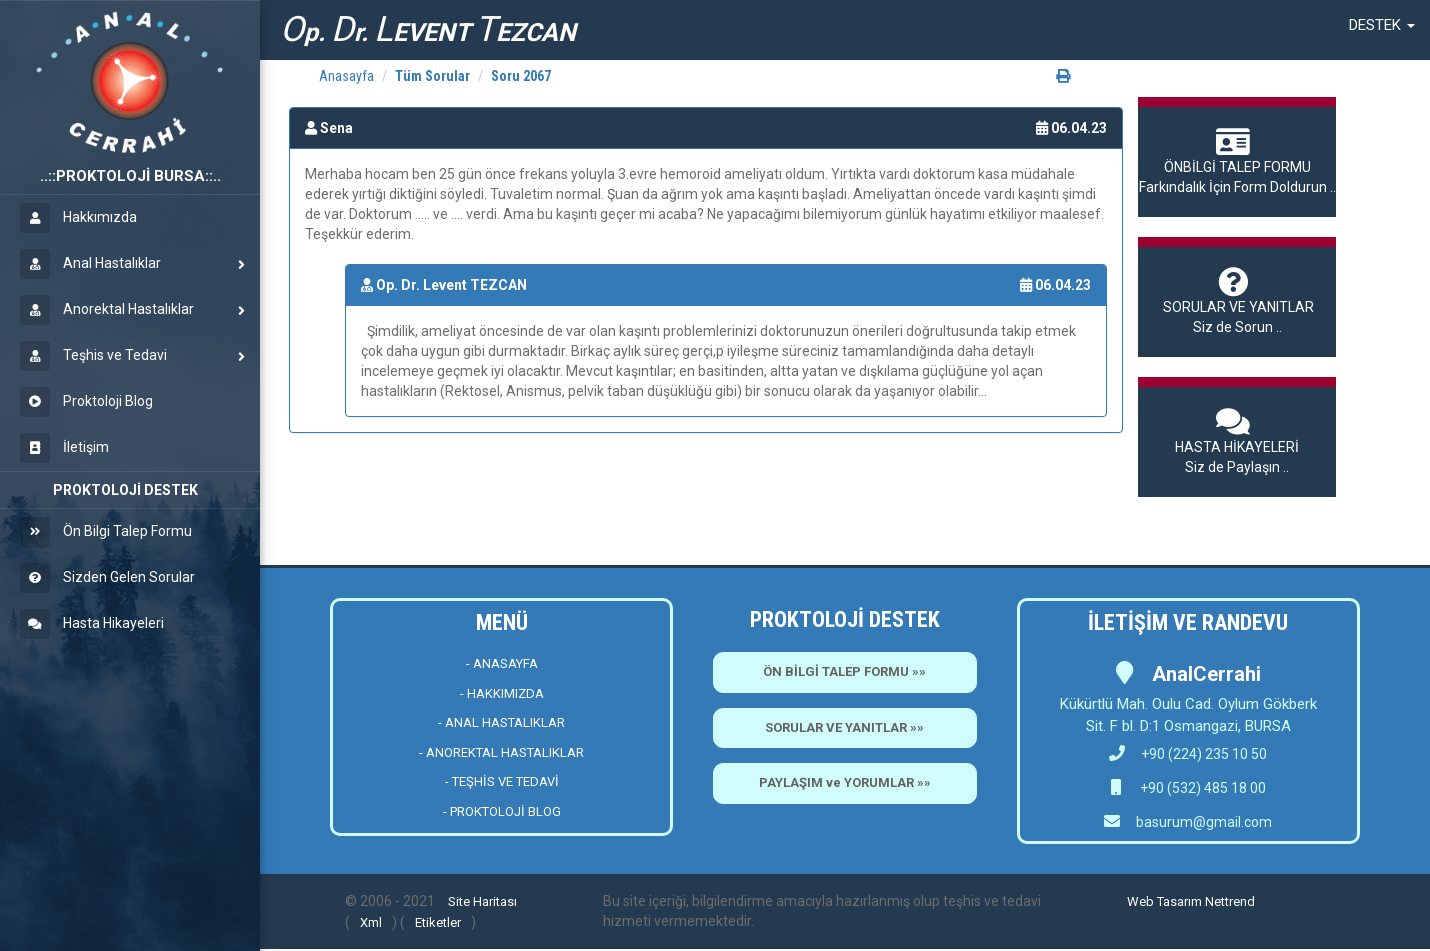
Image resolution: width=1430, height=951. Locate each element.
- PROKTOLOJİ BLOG (502, 811)
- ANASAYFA (502, 663)
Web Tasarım (1164, 901)
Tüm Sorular (432, 76)
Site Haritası (482, 901)
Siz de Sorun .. (1237, 301)
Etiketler (438, 922)
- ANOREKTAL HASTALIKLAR (501, 752)
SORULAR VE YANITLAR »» (844, 727)
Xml (371, 922)
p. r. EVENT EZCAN (428, 29)
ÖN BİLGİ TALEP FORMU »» (844, 671)
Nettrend (1230, 901)
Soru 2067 (521, 76)
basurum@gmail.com (1204, 822)
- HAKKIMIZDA (502, 693)
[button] (1382, 25)
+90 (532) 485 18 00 (1201, 788)
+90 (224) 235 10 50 (1188, 754)
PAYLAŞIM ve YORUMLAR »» (845, 782)
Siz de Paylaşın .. (1237, 441)
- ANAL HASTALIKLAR (501, 722)
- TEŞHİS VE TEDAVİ (502, 781)
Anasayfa (346, 76)
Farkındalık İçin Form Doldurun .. (1237, 161)
